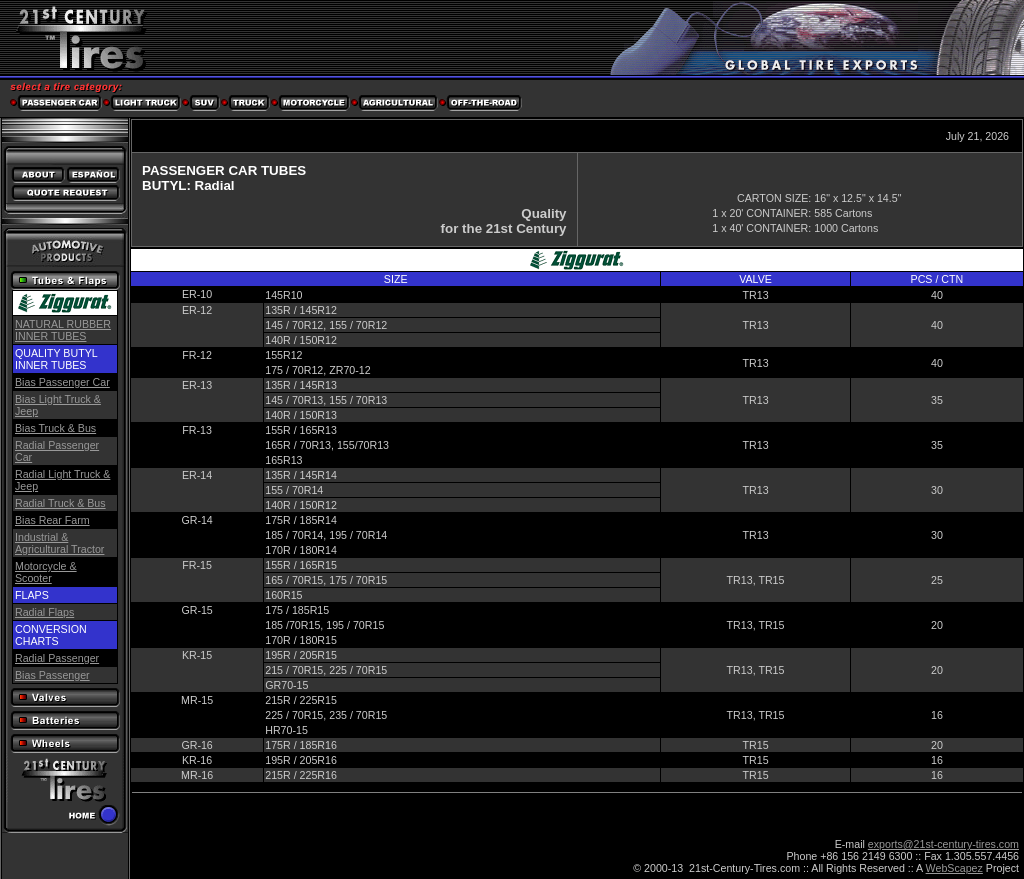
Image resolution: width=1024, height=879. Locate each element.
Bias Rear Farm (52, 520)
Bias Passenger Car (62, 382)
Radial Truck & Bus (60, 503)
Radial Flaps (44, 612)
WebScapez (954, 868)
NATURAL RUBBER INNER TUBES (63, 330)
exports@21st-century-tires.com (943, 844)
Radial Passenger (57, 658)
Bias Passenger (52, 675)
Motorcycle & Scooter (46, 572)
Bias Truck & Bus (55, 428)
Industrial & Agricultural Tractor (59, 543)
